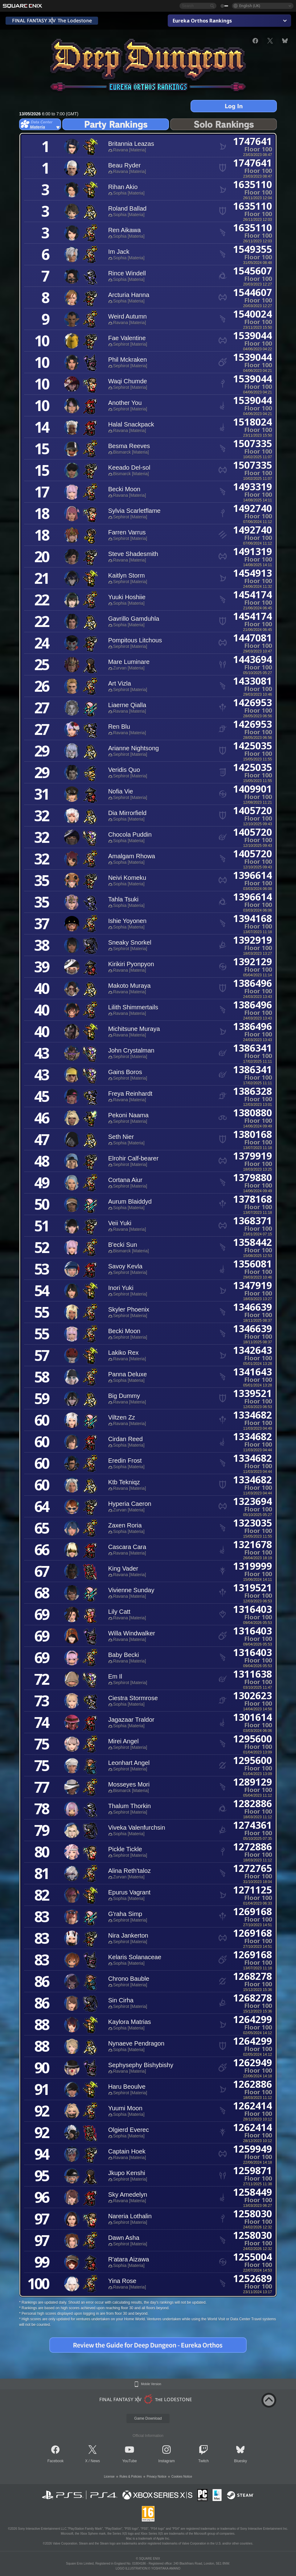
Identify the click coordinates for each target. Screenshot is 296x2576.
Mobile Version (151, 2384)
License (109, 2476)
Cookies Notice (181, 2476)
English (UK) (249, 5)
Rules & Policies (131, 2476)
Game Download (148, 2418)
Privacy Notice (156, 2476)
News (95, 2461)
